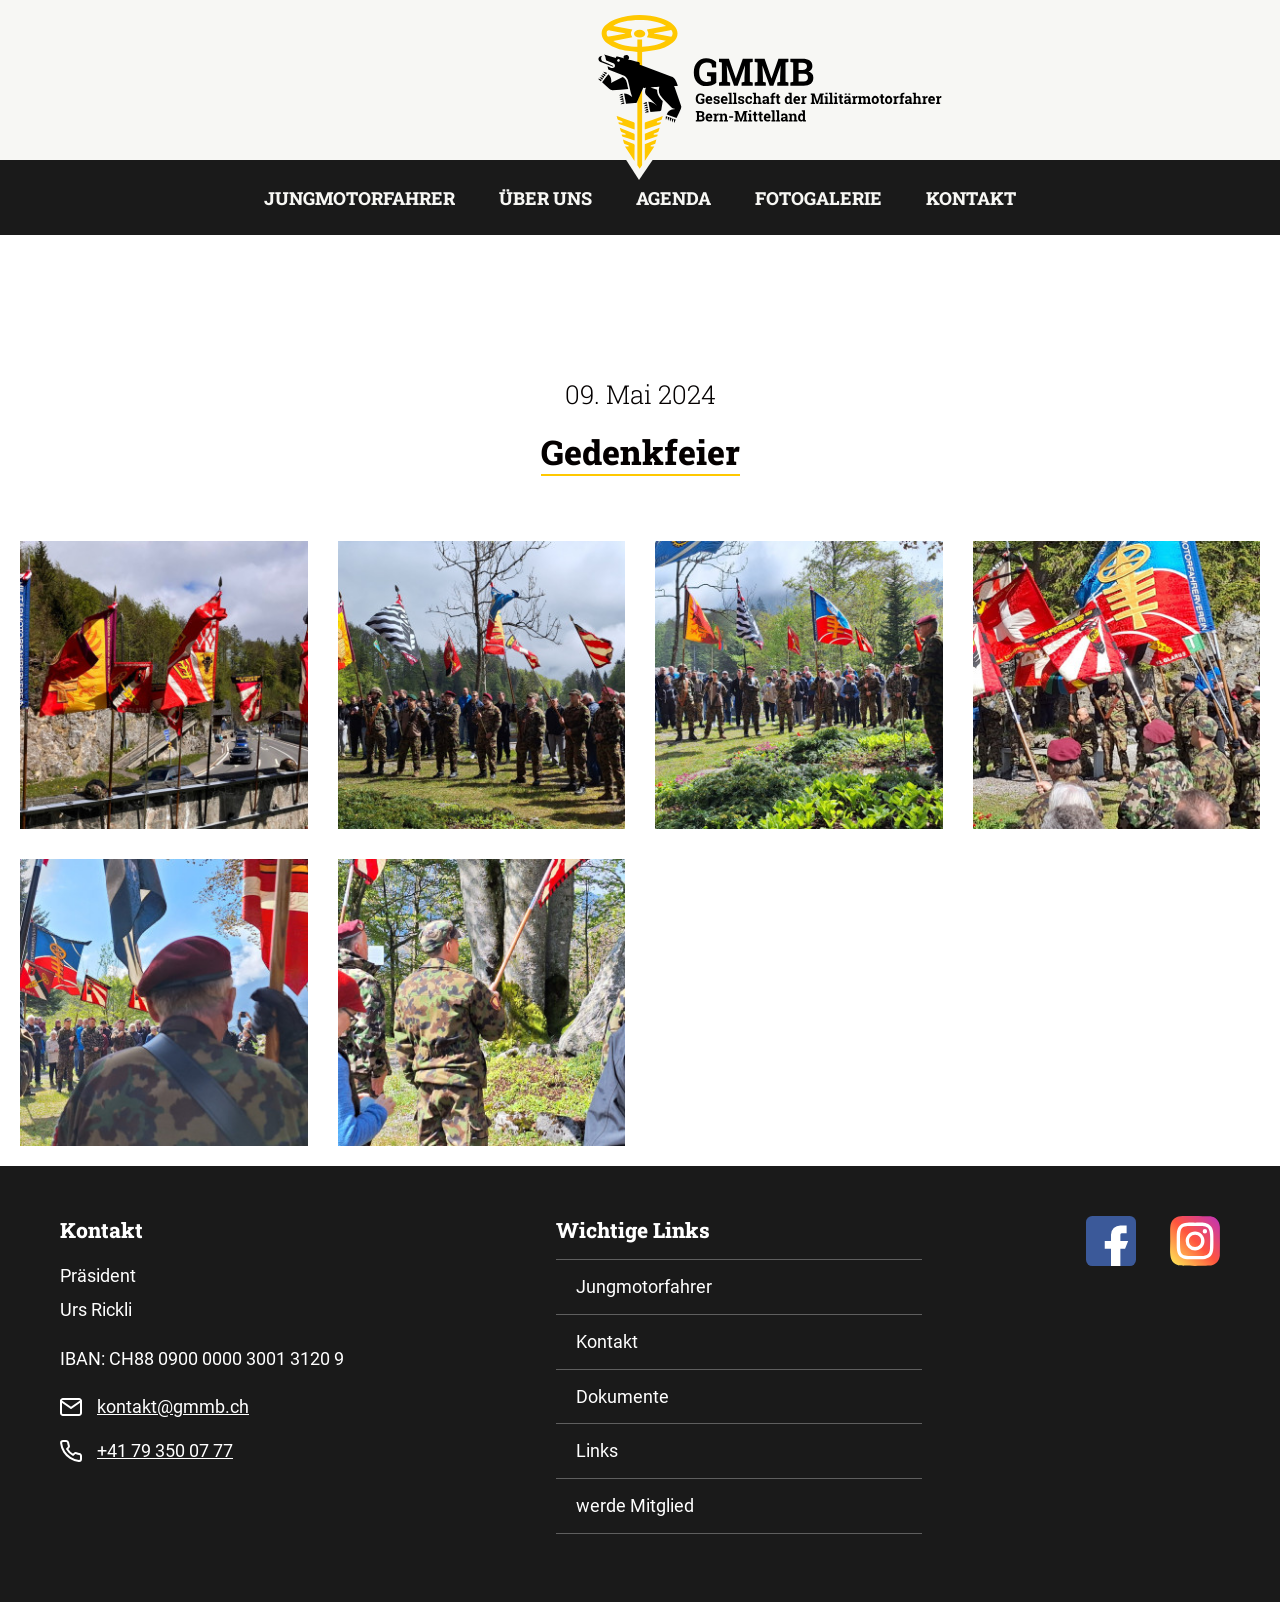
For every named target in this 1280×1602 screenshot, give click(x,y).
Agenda (673, 198)
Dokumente (622, 1396)
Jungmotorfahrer (359, 198)
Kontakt (971, 198)
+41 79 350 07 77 (165, 1450)
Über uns (545, 198)
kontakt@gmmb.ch (173, 1406)
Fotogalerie (818, 198)
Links (597, 1450)
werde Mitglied (635, 1505)
